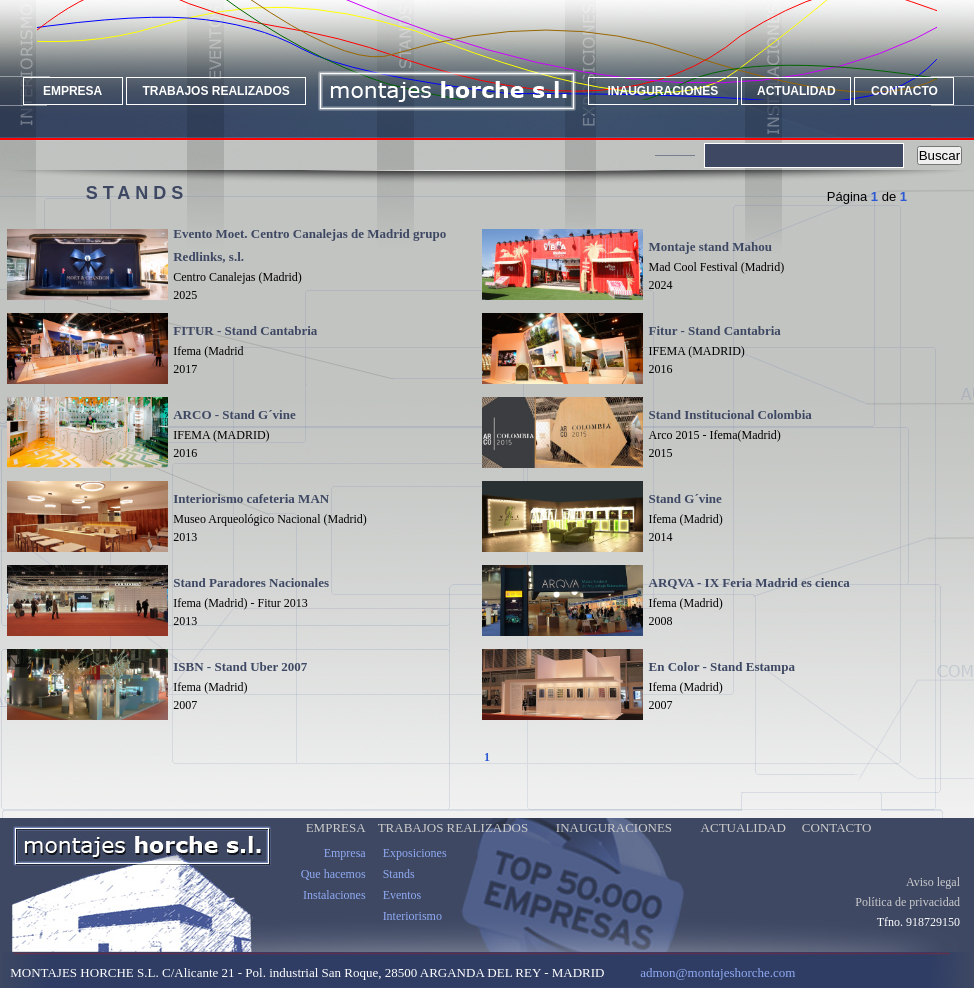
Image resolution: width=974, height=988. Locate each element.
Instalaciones (334, 895)
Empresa (345, 853)
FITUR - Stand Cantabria (245, 330)
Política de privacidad (907, 902)
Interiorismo (412, 916)
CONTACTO (904, 91)
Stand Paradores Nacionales (251, 582)
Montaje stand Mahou (711, 246)
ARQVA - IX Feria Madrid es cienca (749, 582)
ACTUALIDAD (796, 91)
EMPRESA (72, 91)
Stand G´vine (685, 498)
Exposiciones (415, 853)
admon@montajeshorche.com (717, 972)
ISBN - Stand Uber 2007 (240, 666)
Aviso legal (933, 882)
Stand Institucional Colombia (730, 414)
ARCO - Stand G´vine (234, 414)
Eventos (402, 895)
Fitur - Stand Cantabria (715, 330)
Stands (399, 874)
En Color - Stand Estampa (722, 666)
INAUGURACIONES (663, 91)
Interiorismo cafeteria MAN (251, 498)
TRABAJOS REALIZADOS (215, 91)
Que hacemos (333, 874)
